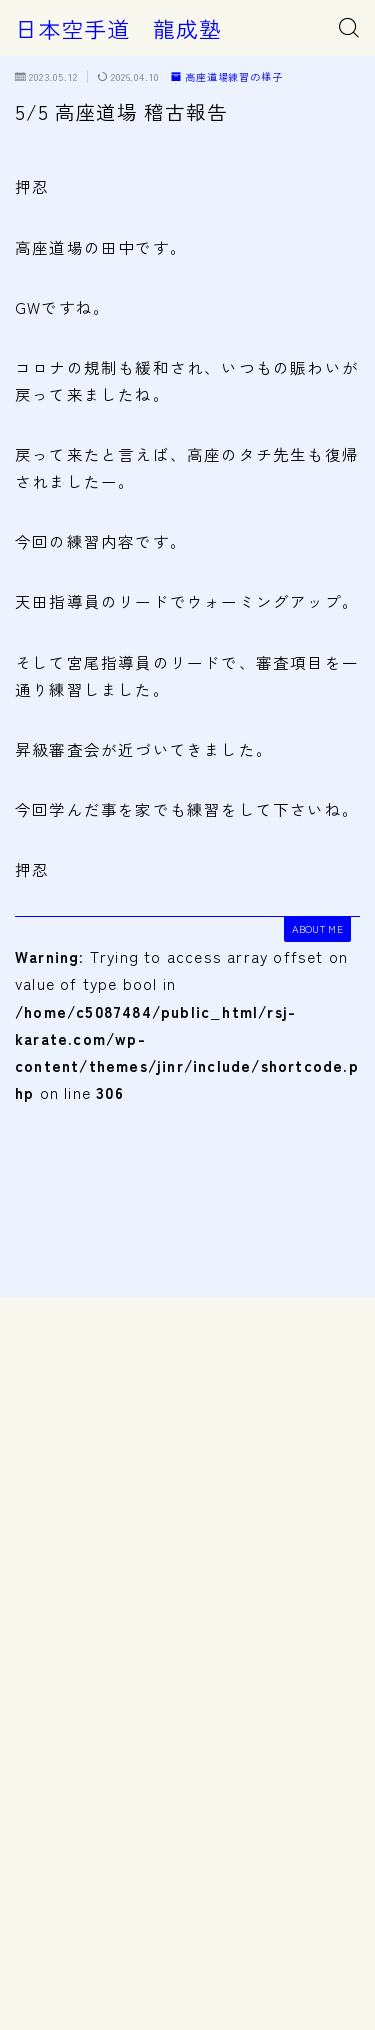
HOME (33, 1942)
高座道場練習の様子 (227, 77)
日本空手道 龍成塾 (118, 28)
